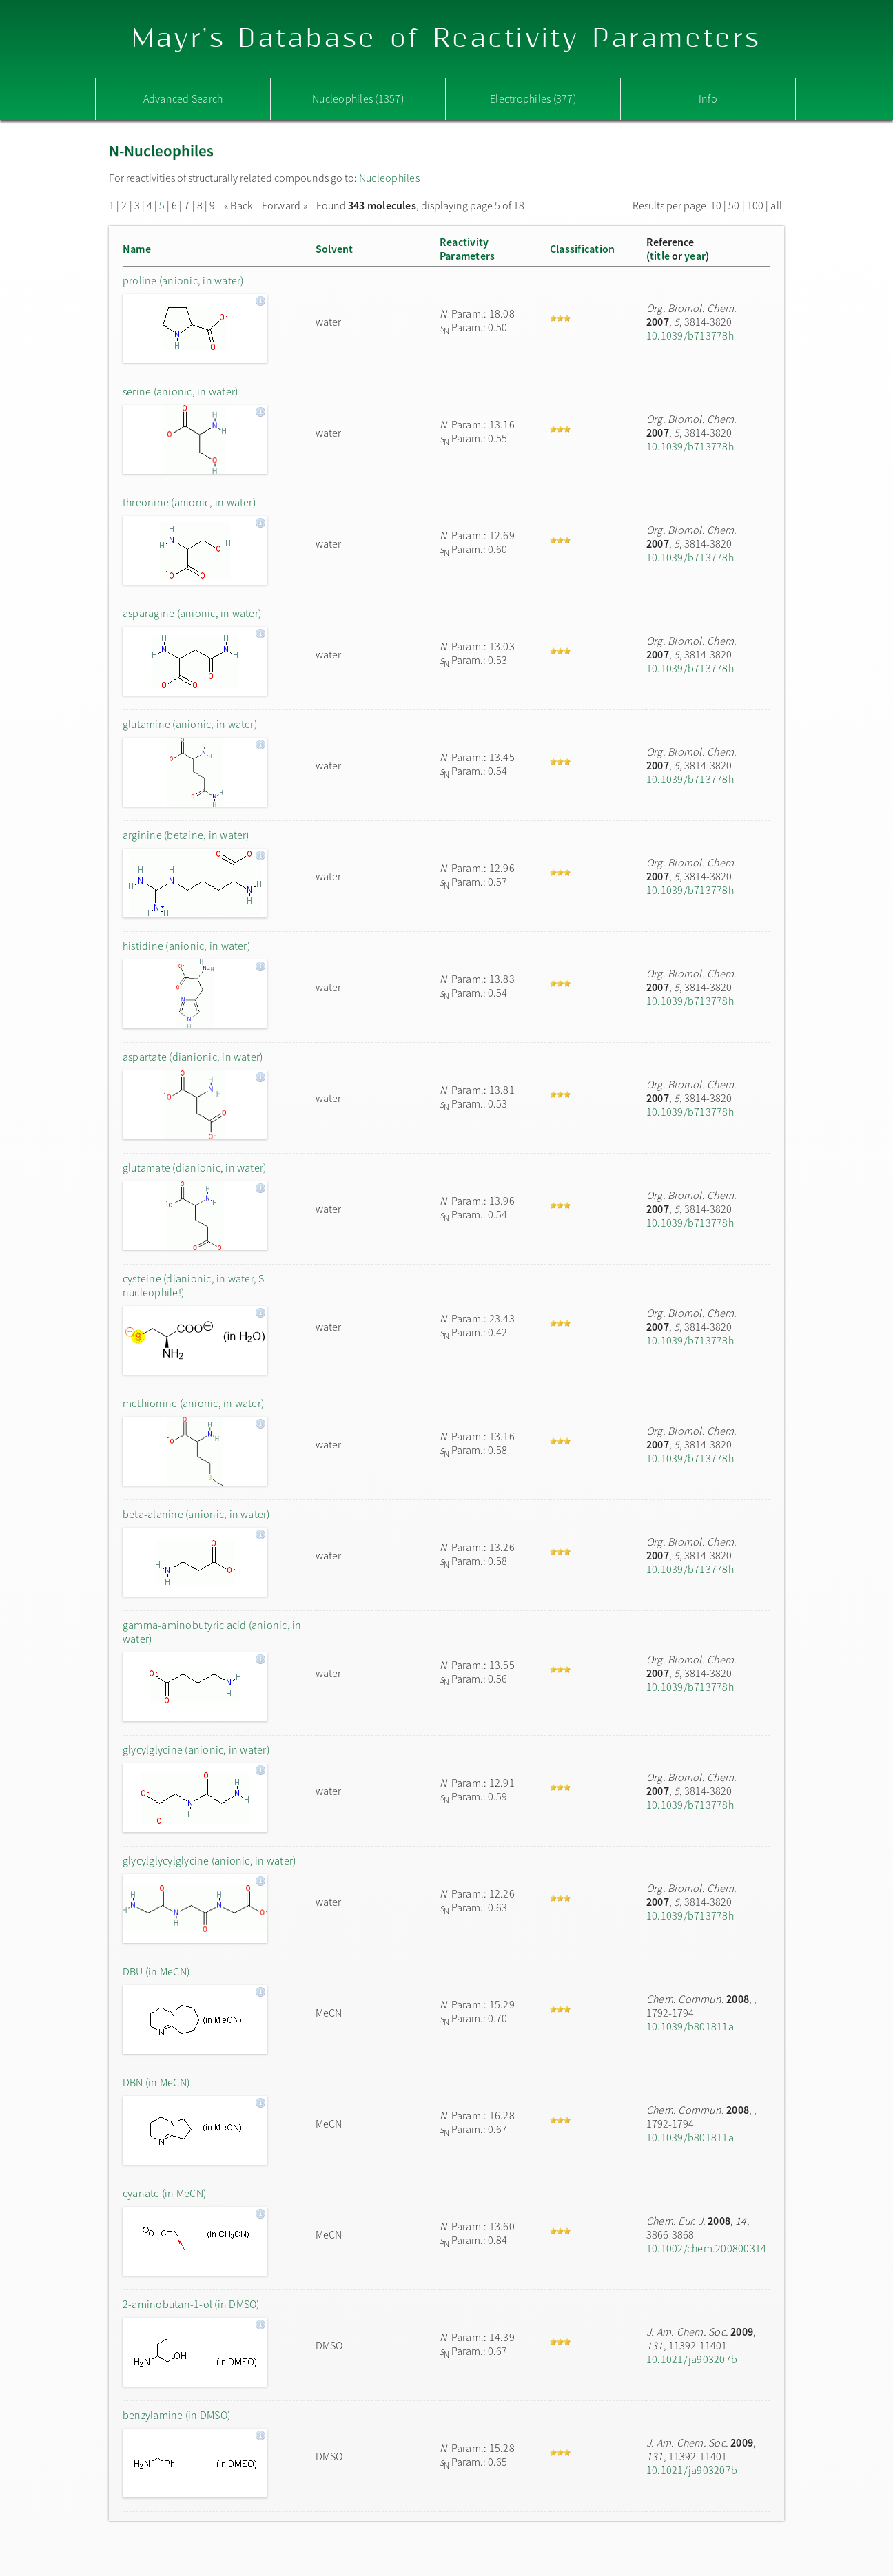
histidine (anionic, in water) (186, 946)
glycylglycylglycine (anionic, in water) (209, 1860)
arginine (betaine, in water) (186, 835)
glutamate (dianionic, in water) (194, 1167)
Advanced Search (183, 98)
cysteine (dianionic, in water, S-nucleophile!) (195, 1285)
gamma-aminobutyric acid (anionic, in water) (212, 1631)
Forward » (284, 205)
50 (733, 205)
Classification (582, 249)
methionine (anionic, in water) (193, 1403)
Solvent (334, 249)
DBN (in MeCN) (156, 2082)
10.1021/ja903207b (691, 2359)
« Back (239, 205)
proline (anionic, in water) (183, 280)
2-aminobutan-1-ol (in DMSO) (191, 2304)
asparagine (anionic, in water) (192, 613)
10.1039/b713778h (690, 335)
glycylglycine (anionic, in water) (196, 1749)
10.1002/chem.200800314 (706, 2248)
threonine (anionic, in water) (189, 502)
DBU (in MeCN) (156, 1971)
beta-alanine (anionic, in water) (196, 1514)
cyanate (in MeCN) (164, 2193)
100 (755, 205)
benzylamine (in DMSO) (176, 2415)
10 (715, 205)
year (695, 255)
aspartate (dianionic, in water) (193, 1056)
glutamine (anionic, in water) (190, 724)
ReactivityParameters (467, 248)
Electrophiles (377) (533, 98)
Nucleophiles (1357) (358, 98)
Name (137, 249)
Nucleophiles (389, 178)
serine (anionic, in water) (180, 391)
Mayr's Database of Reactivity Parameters (446, 38)
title (660, 255)
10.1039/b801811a (690, 2026)
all (776, 205)
